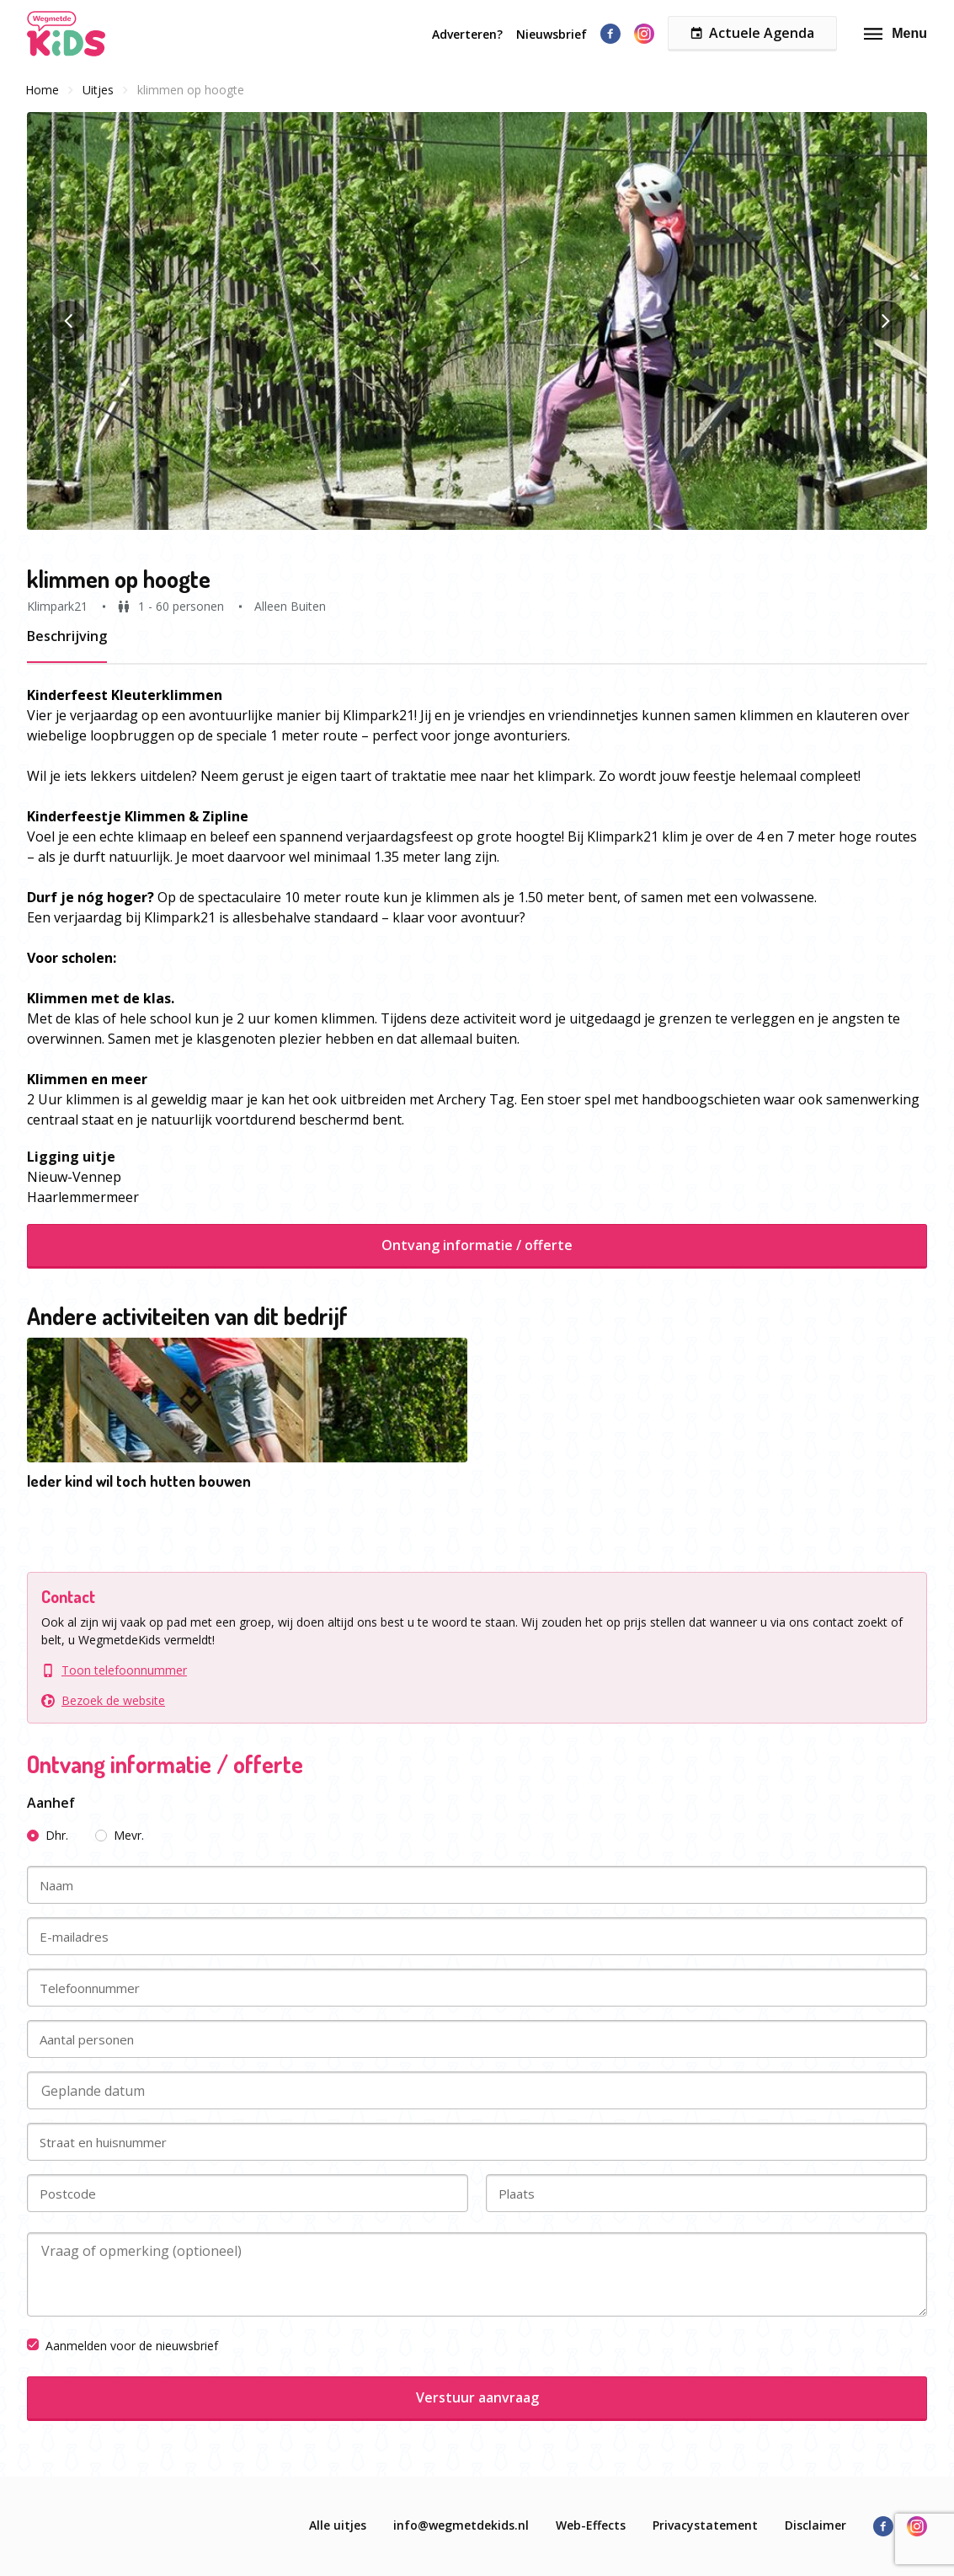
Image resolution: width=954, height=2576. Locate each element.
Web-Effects (591, 2525)
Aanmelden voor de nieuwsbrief (122, 2346)
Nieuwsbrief (551, 34)
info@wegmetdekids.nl (461, 2525)
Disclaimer (815, 2525)
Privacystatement (705, 2525)
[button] (477, 321)
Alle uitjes (337, 2525)
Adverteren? (467, 34)
